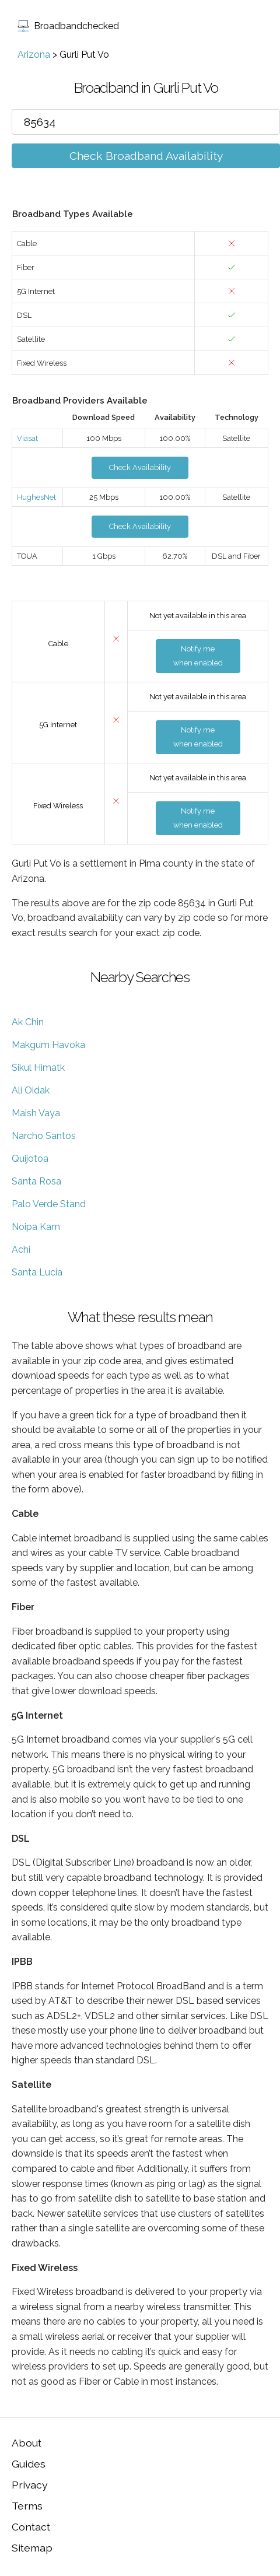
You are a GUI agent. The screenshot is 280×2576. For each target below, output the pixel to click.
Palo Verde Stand (49, 1204)
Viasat (27, 438)
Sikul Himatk (38, 1067)
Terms (27, 2506)
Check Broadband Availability (146, 155)
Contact (31, 2527)
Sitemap (32, 2548)
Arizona (34, 54)
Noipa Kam (36, 1226)
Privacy (30, 2485)
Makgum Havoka (48, 1044)
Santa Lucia (37, 1272)
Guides (29, 2464)
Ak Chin (28, 1022)
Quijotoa (30, 1158)
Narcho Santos (44, 1135)
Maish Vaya (36, 1113)
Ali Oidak (31, 1090)
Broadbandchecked (68, 25)
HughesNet (36, 497)
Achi (21, 1249)
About (26, 2443)
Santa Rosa (36, 1181)
